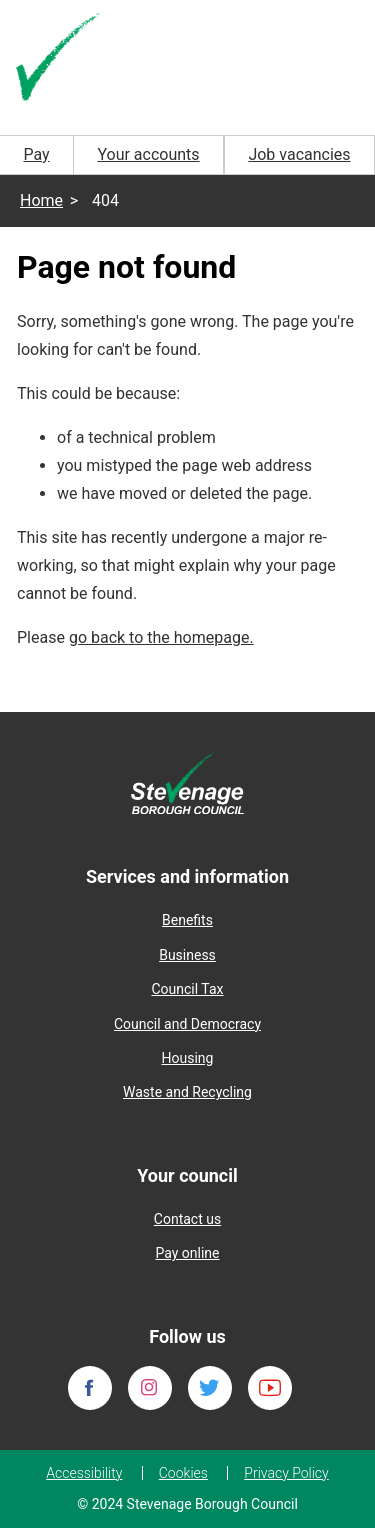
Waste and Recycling (187, 1092)
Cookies (183, 1473)
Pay (36, 154)
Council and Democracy (187, 1024)
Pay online (187, 1253)
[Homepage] (60, 58)
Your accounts (148, 154)
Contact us (187, 1219)
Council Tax (187, 989)
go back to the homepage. (161, 637)
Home (41, 200)
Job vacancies (299, 154)
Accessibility (84, 1473)
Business (187, 955)
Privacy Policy (286, 1473)
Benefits (187, 920)
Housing (188, 1058)
